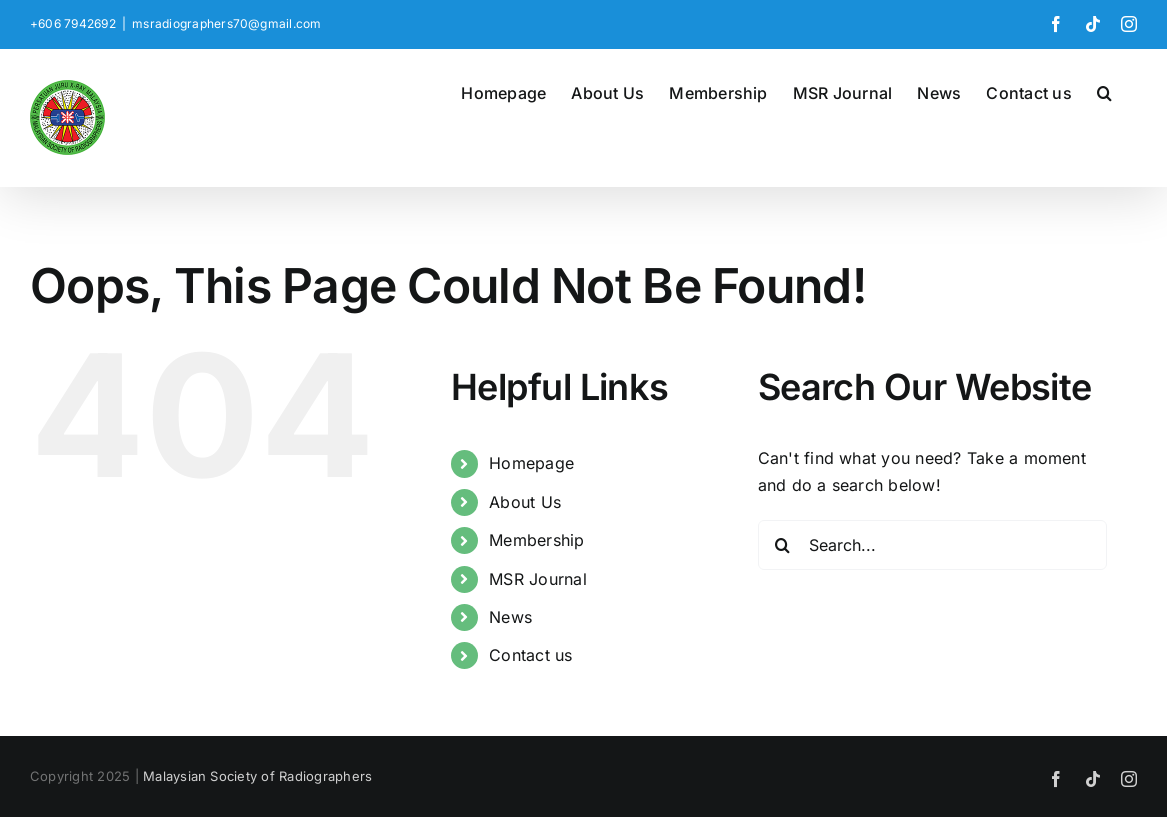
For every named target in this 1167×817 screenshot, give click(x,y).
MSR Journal (538, 579)
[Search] (783, 545)
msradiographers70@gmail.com (226, 23)
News (510, 617)
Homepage (531, 463)
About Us (525, 502)
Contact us (530, 655)
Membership (536, 540)
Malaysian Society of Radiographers (257, 776)
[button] (1104, 91)
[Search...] (932, 545)
